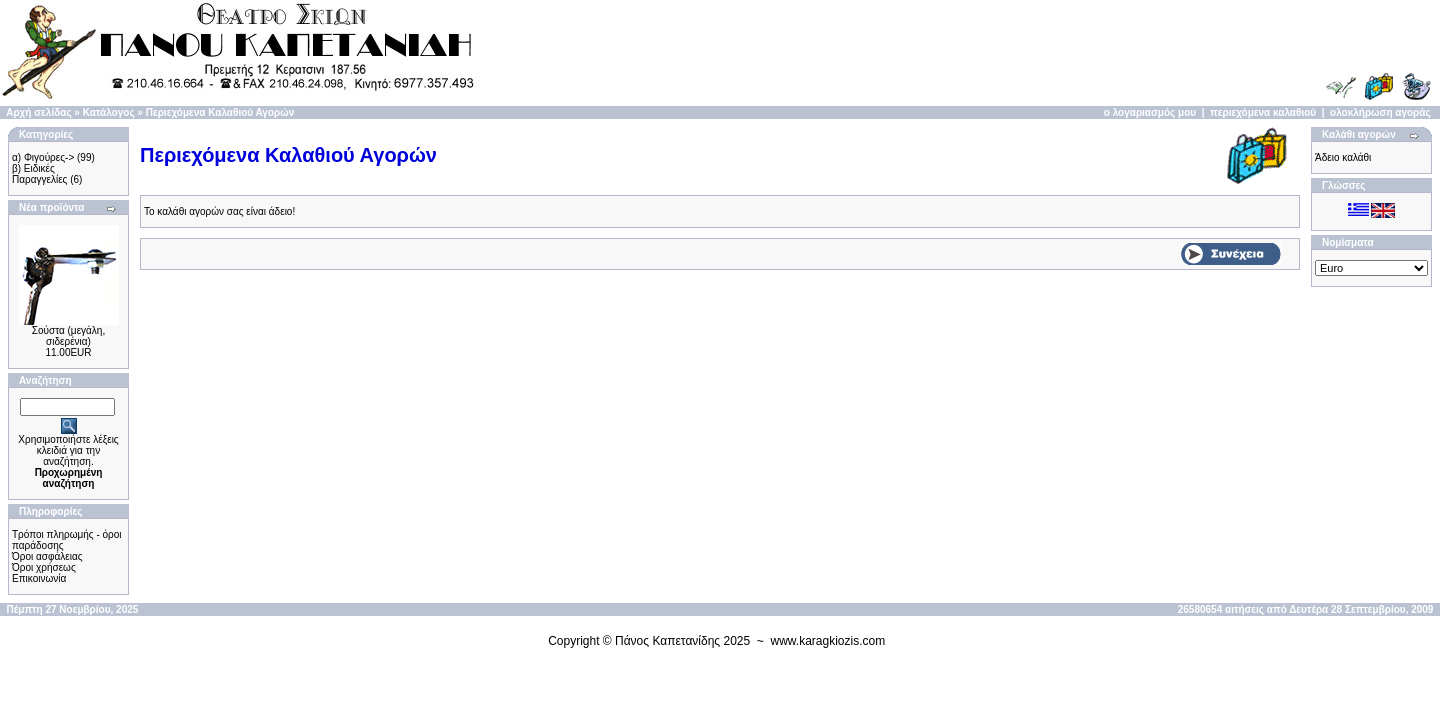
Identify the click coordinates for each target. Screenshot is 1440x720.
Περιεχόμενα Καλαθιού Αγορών (220, 112)
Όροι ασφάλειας (47, 556)
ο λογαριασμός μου (1150, 112)
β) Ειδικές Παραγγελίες (39, 174)
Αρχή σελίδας (38, 112)
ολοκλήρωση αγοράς (1380, 112)
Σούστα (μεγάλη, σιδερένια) (68, 336)
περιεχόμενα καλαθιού (1263, 112)
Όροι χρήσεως (44, 567)
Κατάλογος (109, 112)
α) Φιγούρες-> (43, 157)
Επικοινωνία (39, 578)
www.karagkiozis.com (828, 641)
